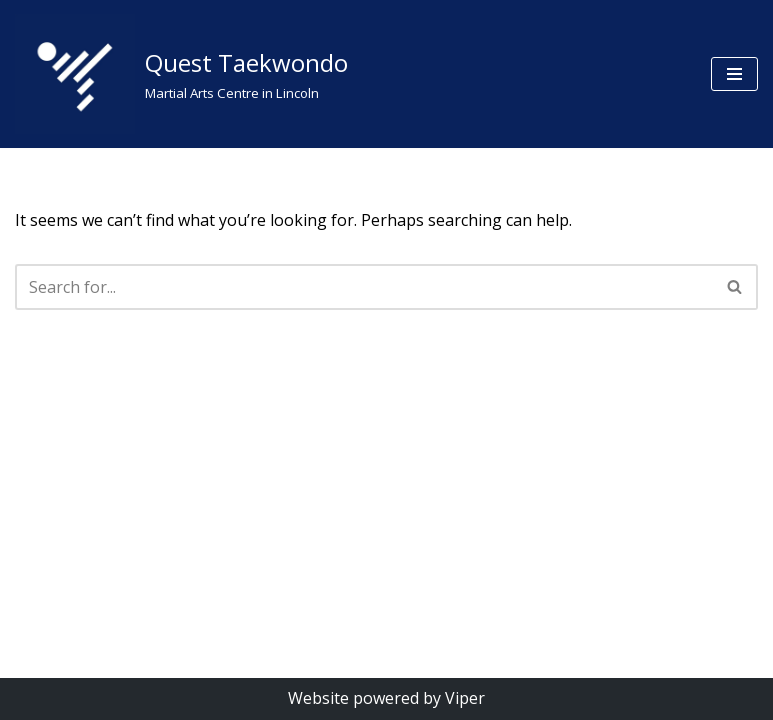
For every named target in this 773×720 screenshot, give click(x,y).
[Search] (364, 287)
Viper (465, 698)
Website (318, 698)
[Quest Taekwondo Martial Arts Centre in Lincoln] (181, 74)
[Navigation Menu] (734, 74)
